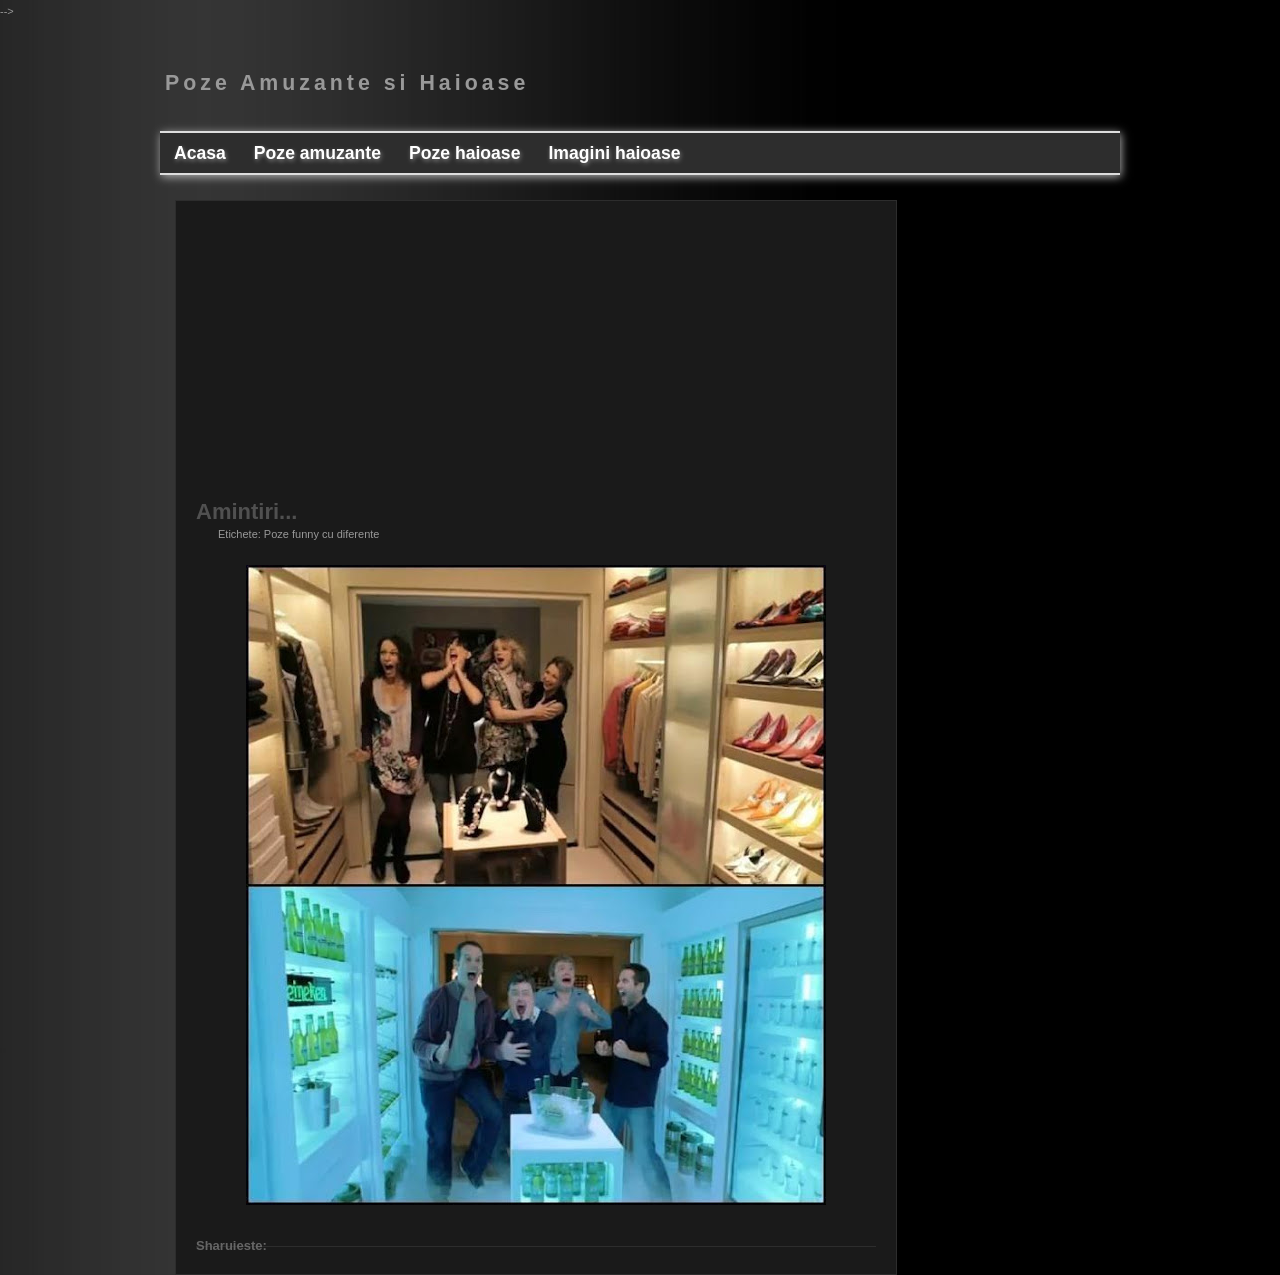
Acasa (200, 153)
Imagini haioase (614, 153)
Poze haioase (464, 153)
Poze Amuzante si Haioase (347, 83)
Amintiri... (246, 512)
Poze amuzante (317, 153)
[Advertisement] (536, 361)
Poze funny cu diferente (322, 534)
